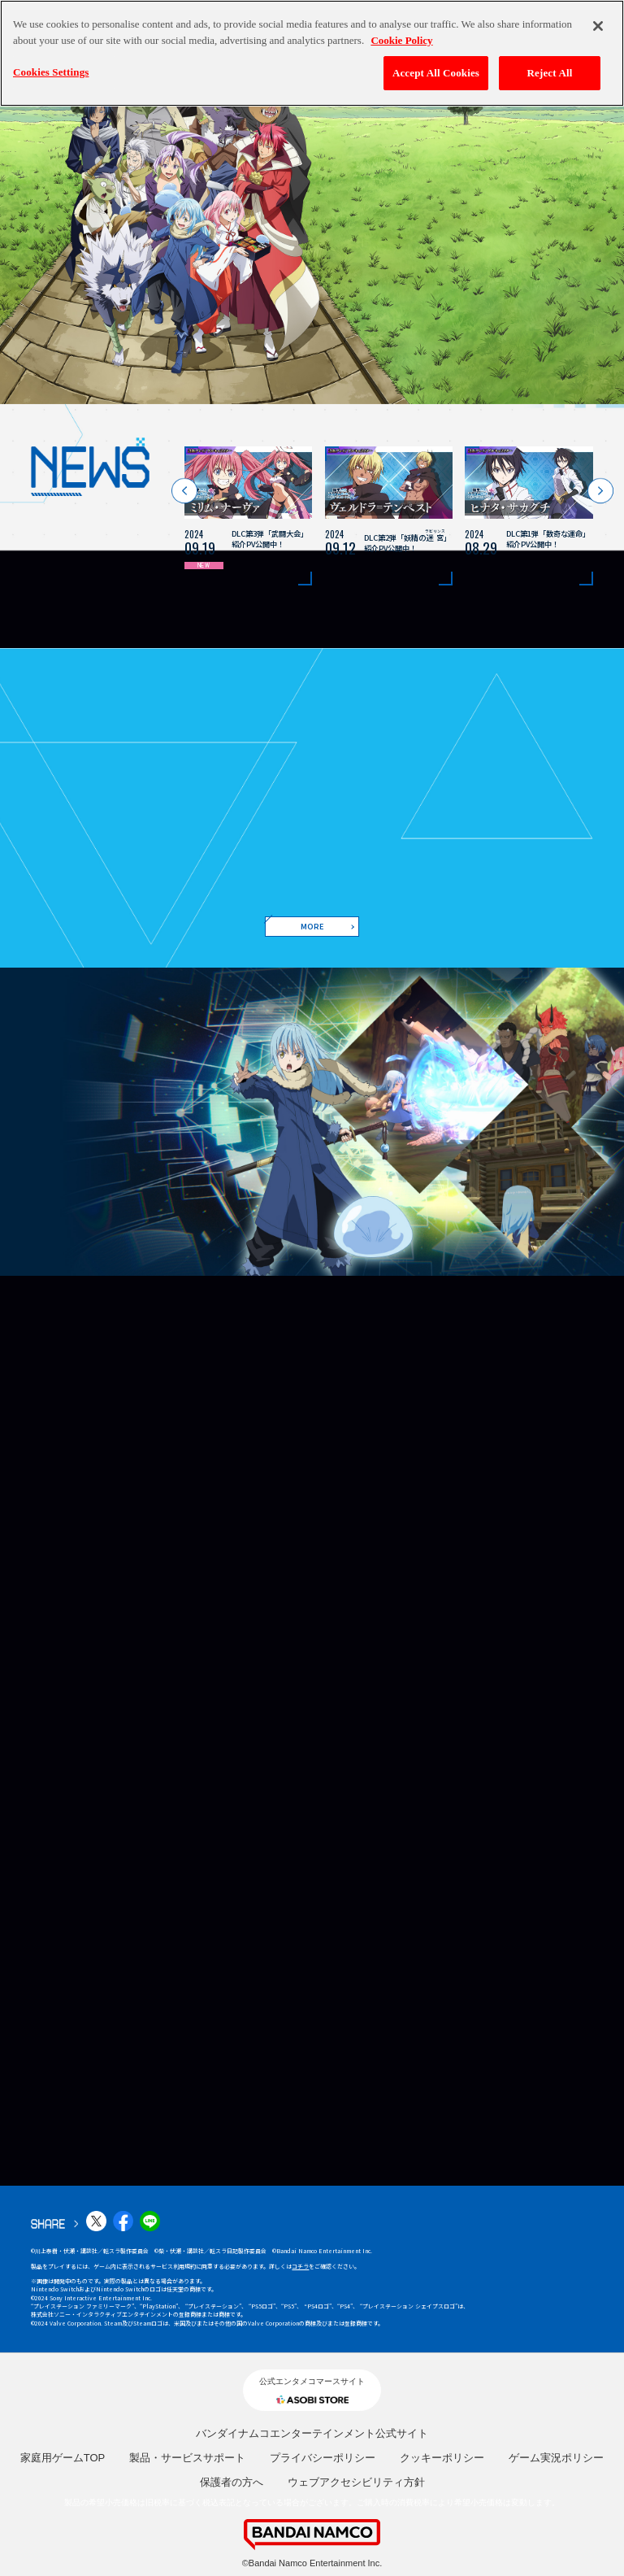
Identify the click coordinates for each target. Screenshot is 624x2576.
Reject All (550, 73)
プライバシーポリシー (322, 2458)
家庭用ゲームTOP (63, 2458)
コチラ (300, 2266)
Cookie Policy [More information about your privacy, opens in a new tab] (401, 40)
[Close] (598, 26)
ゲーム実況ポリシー (556, 2458)
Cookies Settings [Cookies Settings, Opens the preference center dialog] (51, 72)
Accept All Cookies (435, 73)
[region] (312, 53)
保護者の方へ (231, 2482)
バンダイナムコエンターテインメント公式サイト (312, 2433)
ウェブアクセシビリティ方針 (356, 2482)
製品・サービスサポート (187, 2458)
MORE (312, 926)
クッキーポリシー (442, 2458)
